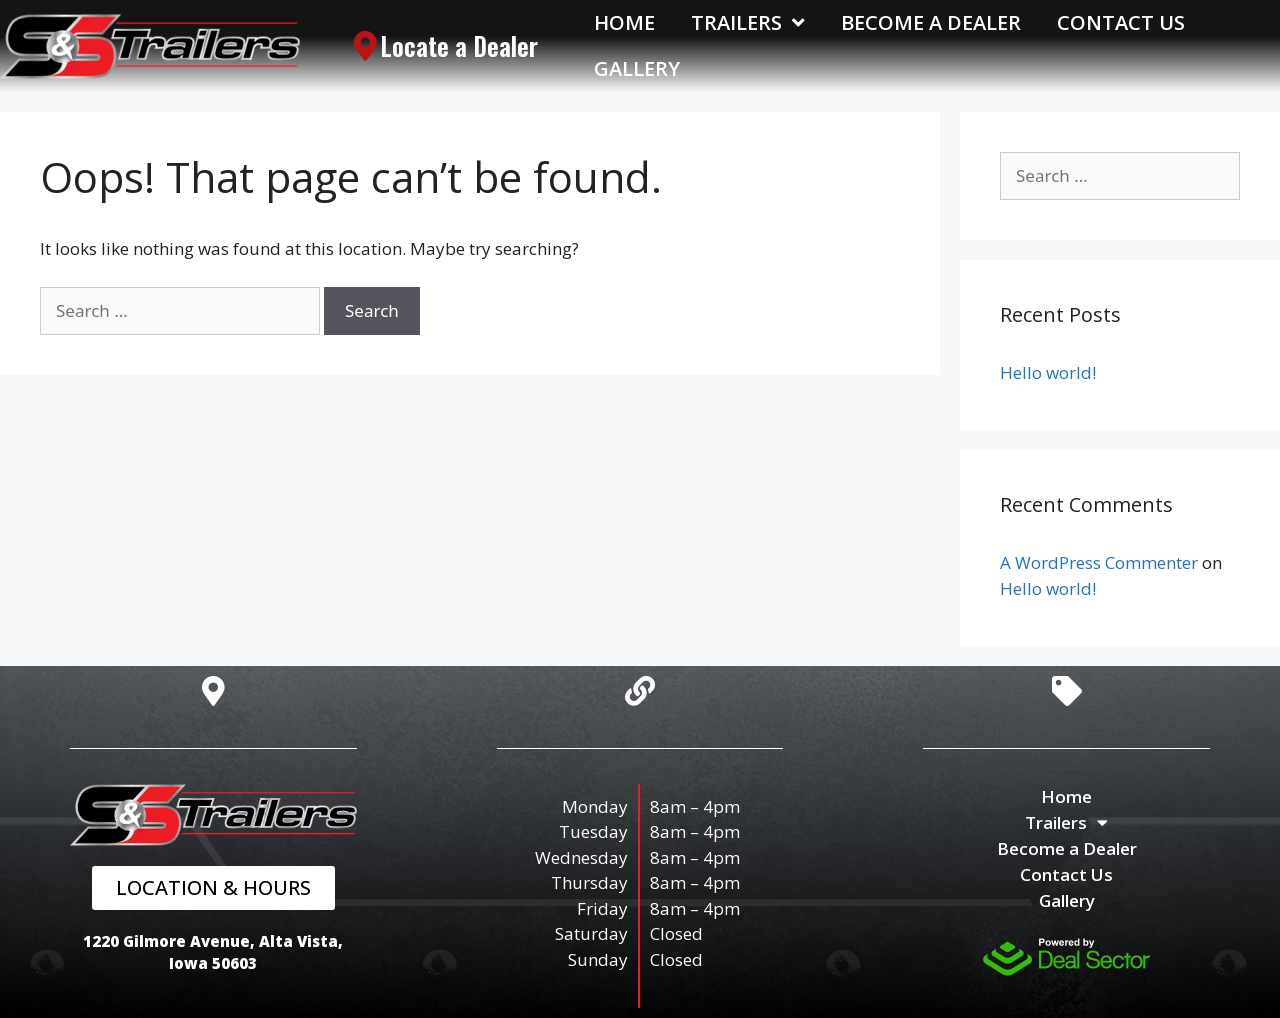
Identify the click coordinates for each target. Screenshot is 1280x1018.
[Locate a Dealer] (365, 46)
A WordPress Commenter (1099, 562)
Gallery (637, 68)
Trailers (748, 23)
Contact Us (1121, 22)
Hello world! (1048, 372)
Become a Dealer (931, 22)
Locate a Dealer (459, 45)
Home (624, 22)
